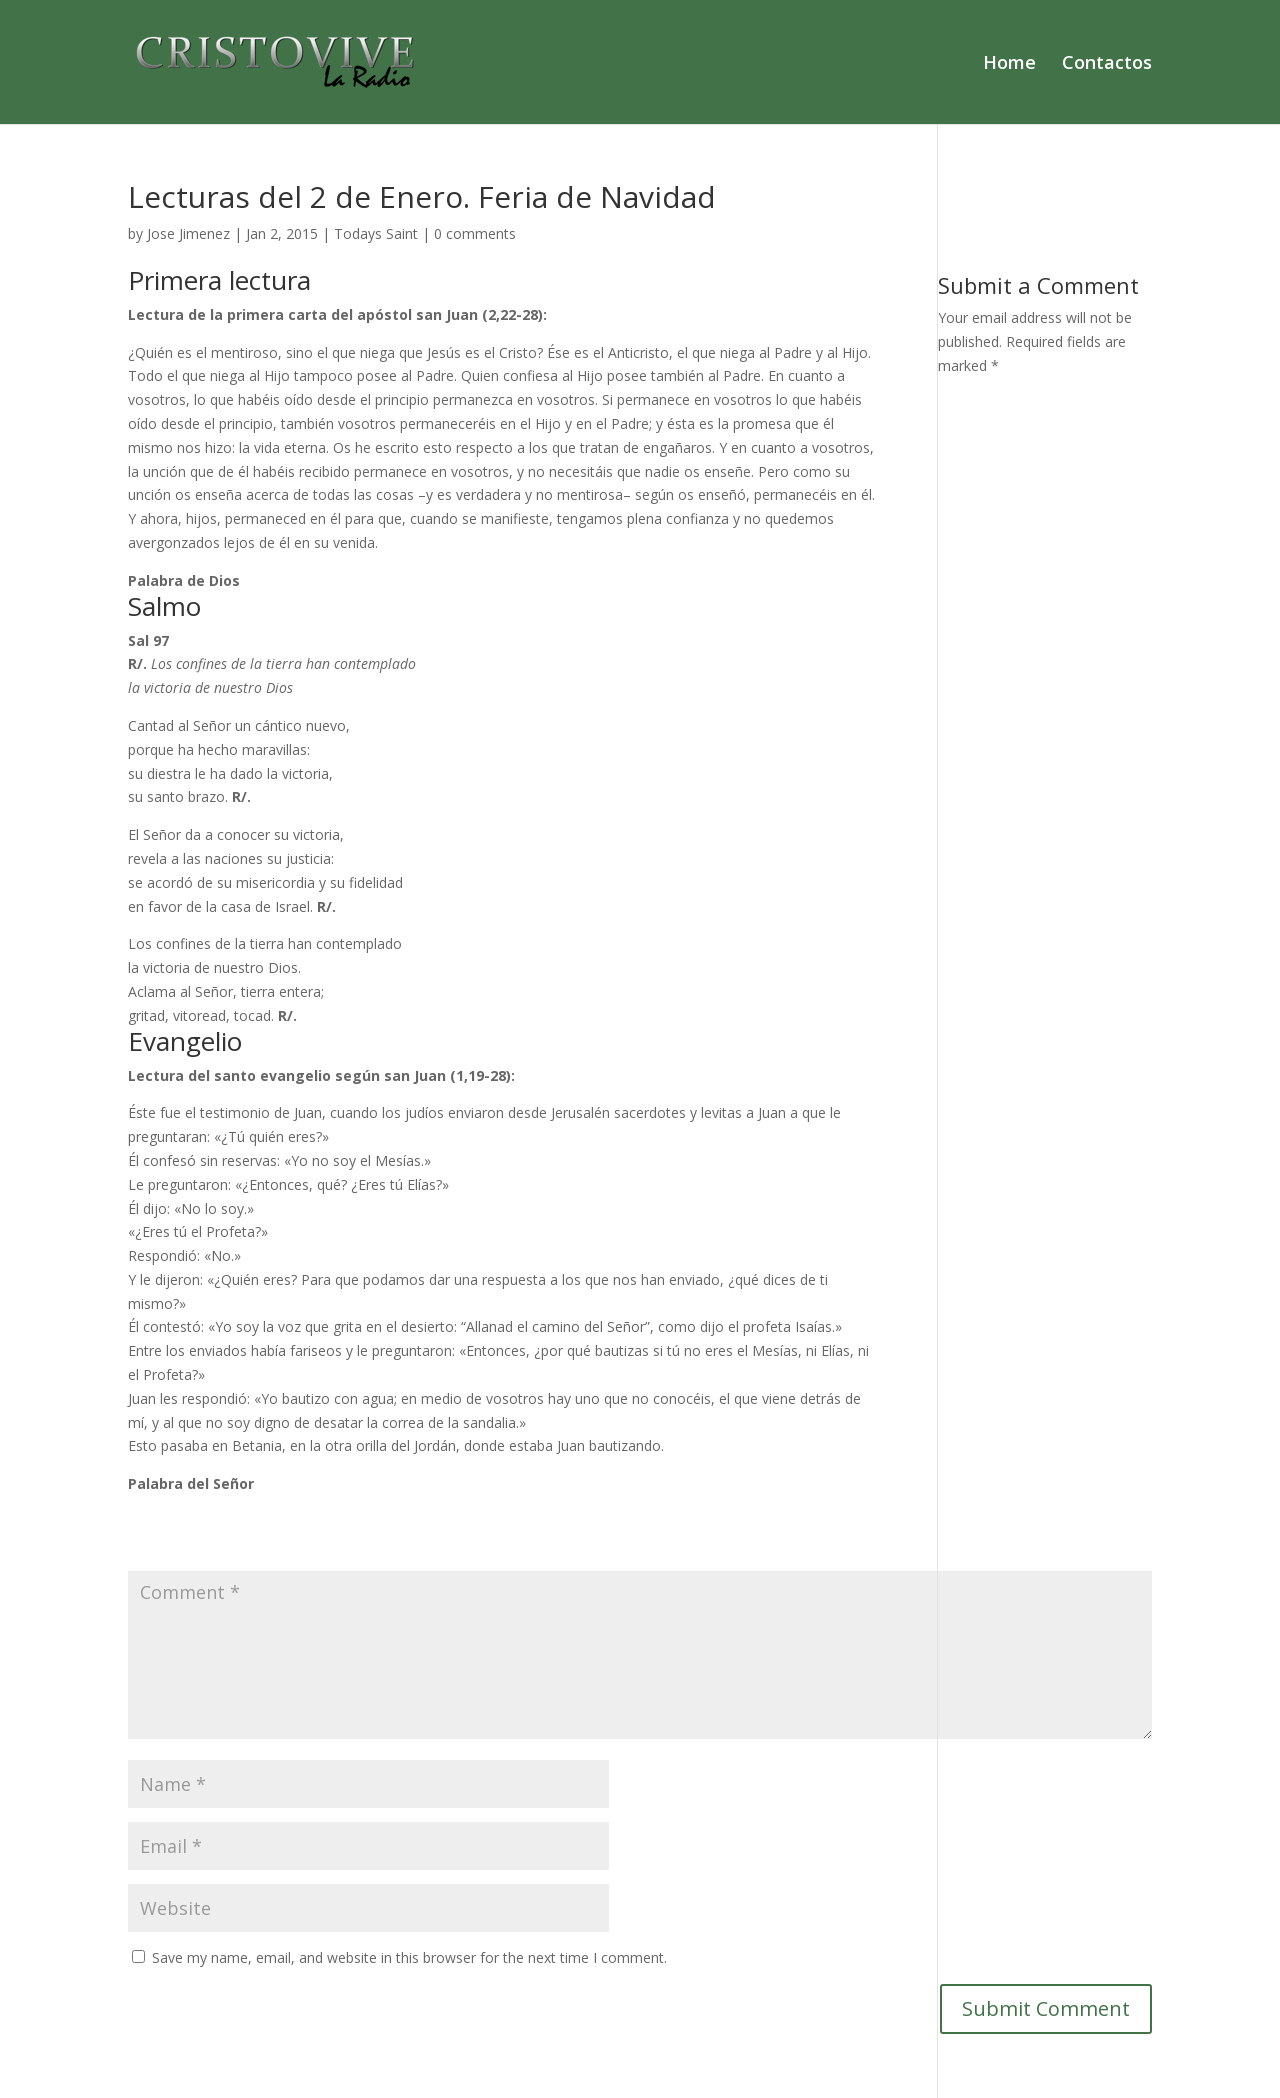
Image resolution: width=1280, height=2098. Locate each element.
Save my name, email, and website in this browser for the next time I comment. (409, 1957)
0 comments (475, 233)
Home (1009, 64)
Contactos (1107, 64)
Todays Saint (376, 233)
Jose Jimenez (188, 233)
